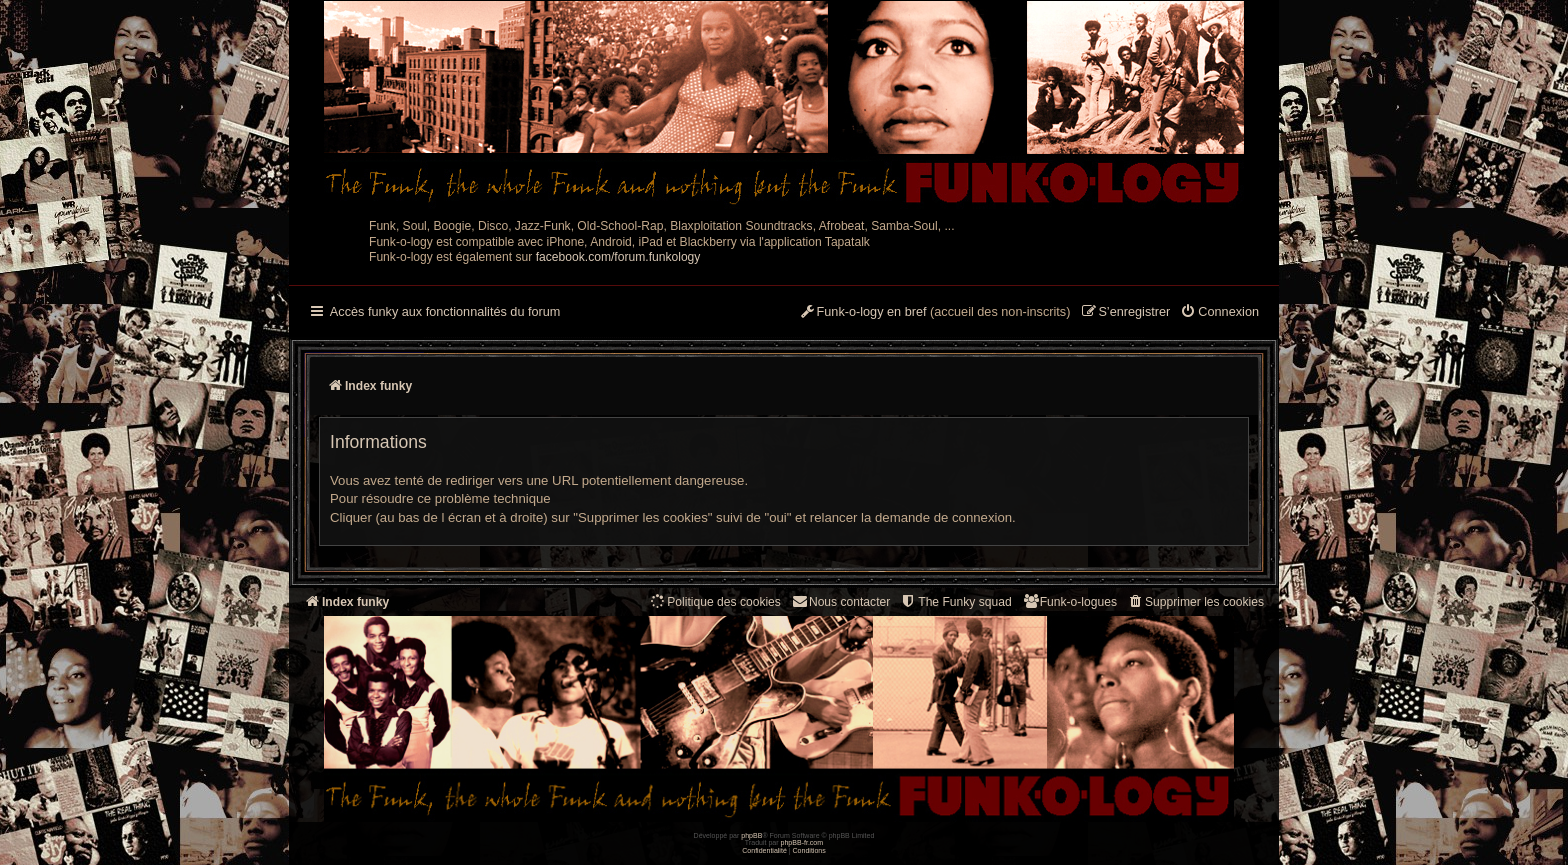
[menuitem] (1219, 313)
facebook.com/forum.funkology (618, 257)
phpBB (751, 835)
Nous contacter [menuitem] (840, 601)
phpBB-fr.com (802, 842)
